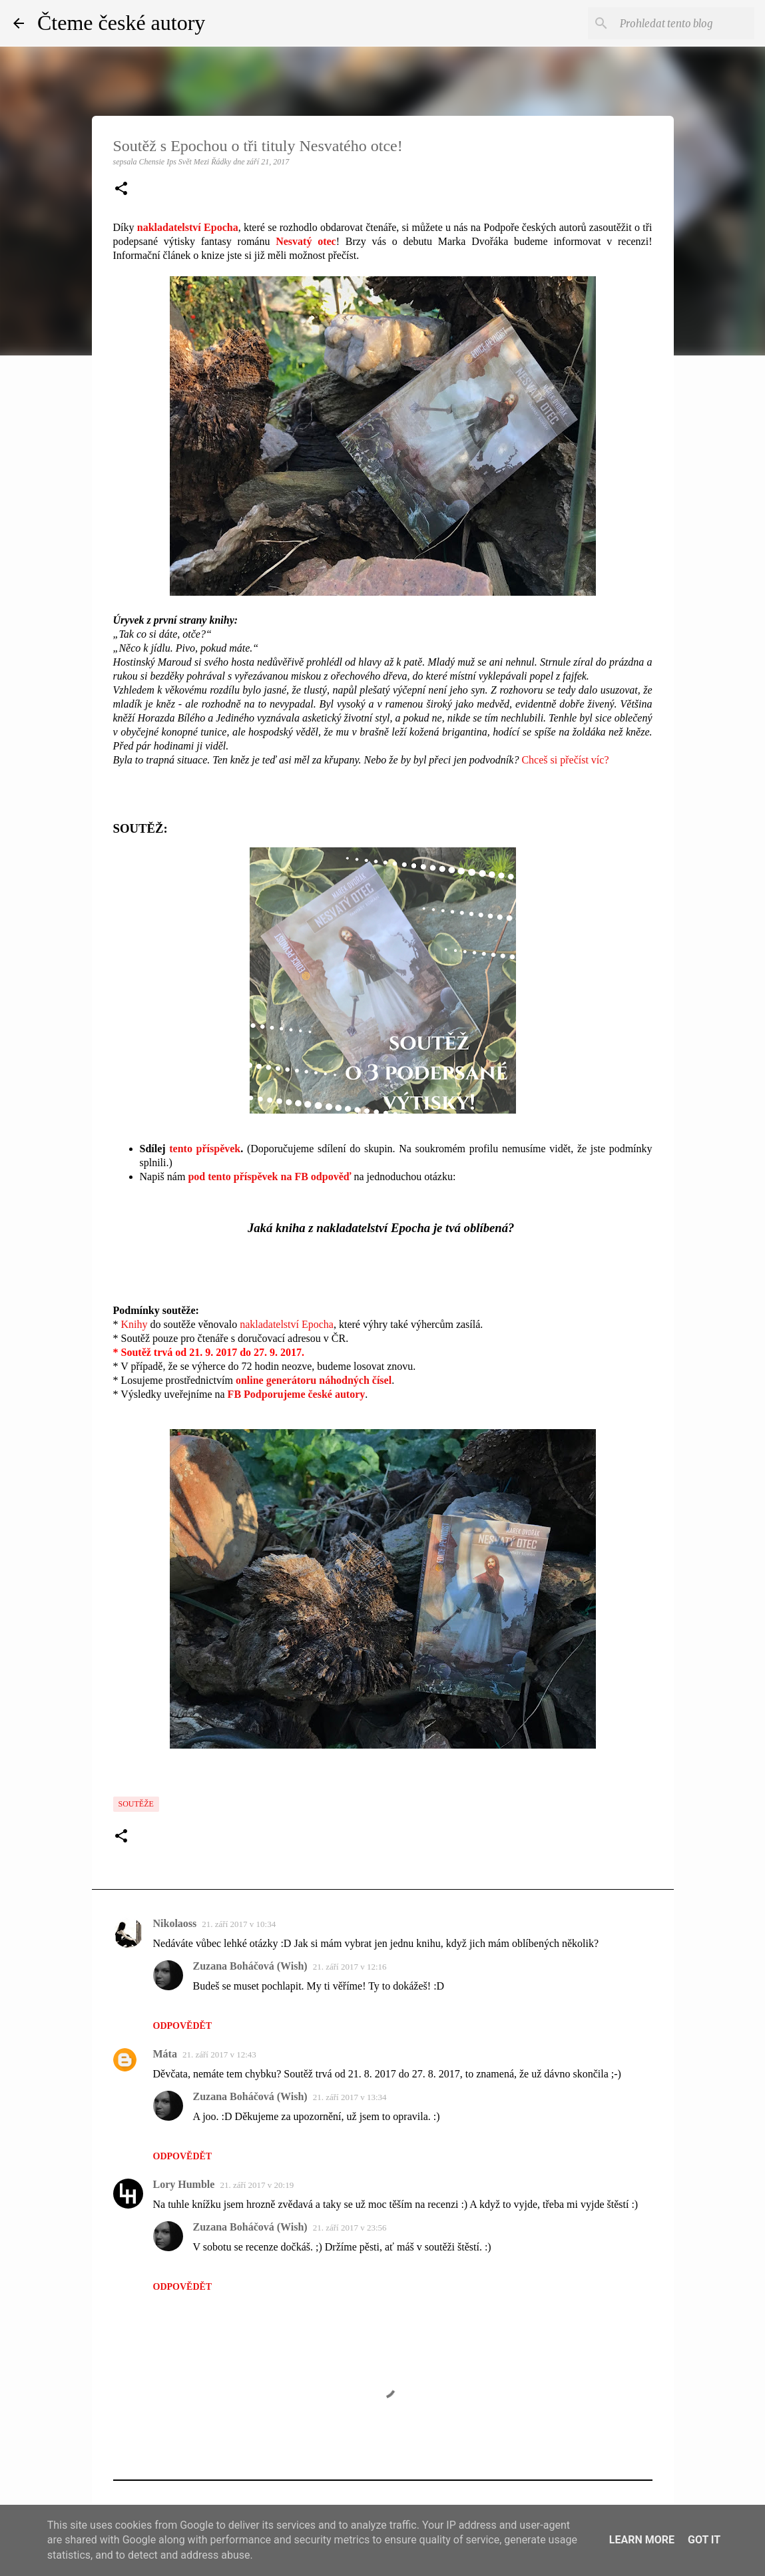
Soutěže (136, 1804)
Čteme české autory (121, 23)
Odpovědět (182, 2026)
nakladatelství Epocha (287, 1324)
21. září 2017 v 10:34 (239, 1924)
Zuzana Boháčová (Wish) (250, 1966)
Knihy (134, 1324)
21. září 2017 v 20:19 (257, 2185)
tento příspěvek (204, 1148)
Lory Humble (184, 2184)
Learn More (641, 2539)
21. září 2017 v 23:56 (350, 2228)
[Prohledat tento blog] (684, 23)
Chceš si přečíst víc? (565, 759)
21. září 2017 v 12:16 (350, 1967)
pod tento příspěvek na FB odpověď (269, 1176)
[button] (121, 189)
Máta (165, 2053)
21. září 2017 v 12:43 (219, 2054)
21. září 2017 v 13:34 (350, 2097)
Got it (704, 2539)
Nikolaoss (175, 1923)
